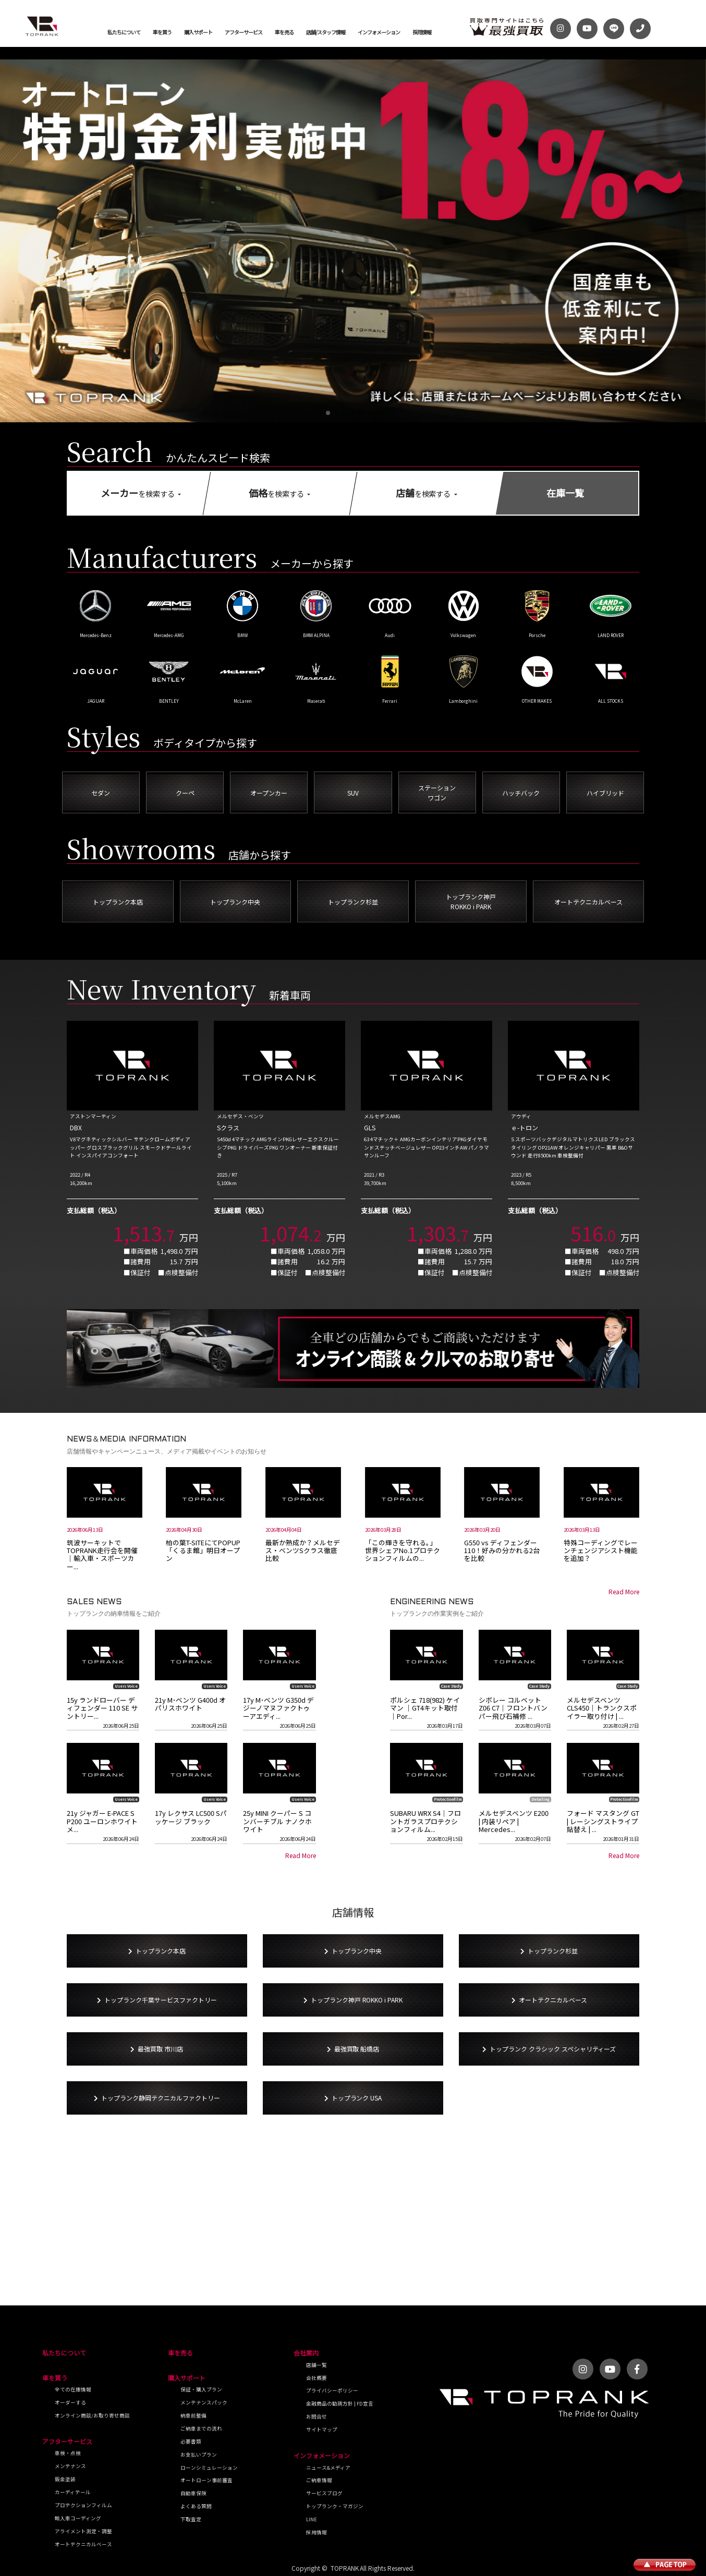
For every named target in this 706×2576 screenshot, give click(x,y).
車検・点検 (68, 2453)
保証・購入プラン (201, 2389)
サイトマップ (321, 2429)
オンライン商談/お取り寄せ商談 (92, 2415)
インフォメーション (379, 32)
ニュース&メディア (328, 2467)
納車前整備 (193, 2415)
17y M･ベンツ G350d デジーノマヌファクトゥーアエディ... (278, 1708)
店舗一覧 (316, 2365)
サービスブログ (324, 2493)
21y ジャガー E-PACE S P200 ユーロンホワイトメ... (102, 1821)
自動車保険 (193, 2493)
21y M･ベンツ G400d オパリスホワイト (190, 1704)
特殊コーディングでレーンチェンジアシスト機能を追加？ (601, 1550)
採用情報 (421, 32)
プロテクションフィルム (83, 2505)
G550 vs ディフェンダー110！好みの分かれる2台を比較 (502, 1550)
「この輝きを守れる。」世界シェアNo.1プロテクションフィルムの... (402, 1550)
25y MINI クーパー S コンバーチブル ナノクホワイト (277, 1821)
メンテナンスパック (203, 2402)
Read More (623, 1591)
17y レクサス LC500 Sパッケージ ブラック (191, 1817)
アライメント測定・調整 (83, 2531)
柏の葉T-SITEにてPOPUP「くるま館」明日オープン (203, 1550)
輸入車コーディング (78, 2518)
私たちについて (123, 32)
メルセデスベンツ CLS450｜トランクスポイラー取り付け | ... (602, 1708)
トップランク (42, 26)
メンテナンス (70, 2466)
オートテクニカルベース (83, 2544)
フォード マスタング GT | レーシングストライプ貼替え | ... (603, 1821)
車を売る (284, 32)
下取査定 (190, 2519)
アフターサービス (243, 32)
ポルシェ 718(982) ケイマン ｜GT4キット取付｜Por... (425, 1708)
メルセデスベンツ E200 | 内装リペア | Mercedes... (514, 1821)
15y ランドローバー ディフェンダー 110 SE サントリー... (102, 1708)
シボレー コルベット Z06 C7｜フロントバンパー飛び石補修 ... (513, 1708)
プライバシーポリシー (332, 2390)
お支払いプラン (198, 2454)
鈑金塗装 (65, 2479)
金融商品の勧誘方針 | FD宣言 (339, 2403)
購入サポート (198, 32)
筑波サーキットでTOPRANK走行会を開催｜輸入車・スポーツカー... (102, 1554)
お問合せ (316, 2416)
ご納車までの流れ (201, 2428)
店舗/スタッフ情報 (325, 32)
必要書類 (190, 2441)
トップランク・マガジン (334, 2506)
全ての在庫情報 (73, 2389)
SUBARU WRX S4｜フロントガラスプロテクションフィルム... (425, 1821)
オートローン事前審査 (206, 2480)
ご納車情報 (319, 2480)
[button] (328, 413)
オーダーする (70, 2402)
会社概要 (316, 2378)
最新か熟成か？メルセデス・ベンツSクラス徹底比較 (302, 1550)
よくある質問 (196, 2506)
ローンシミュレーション (209, 2467)
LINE (311, 2519)
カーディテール (73, 2492)
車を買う (162, 32)
